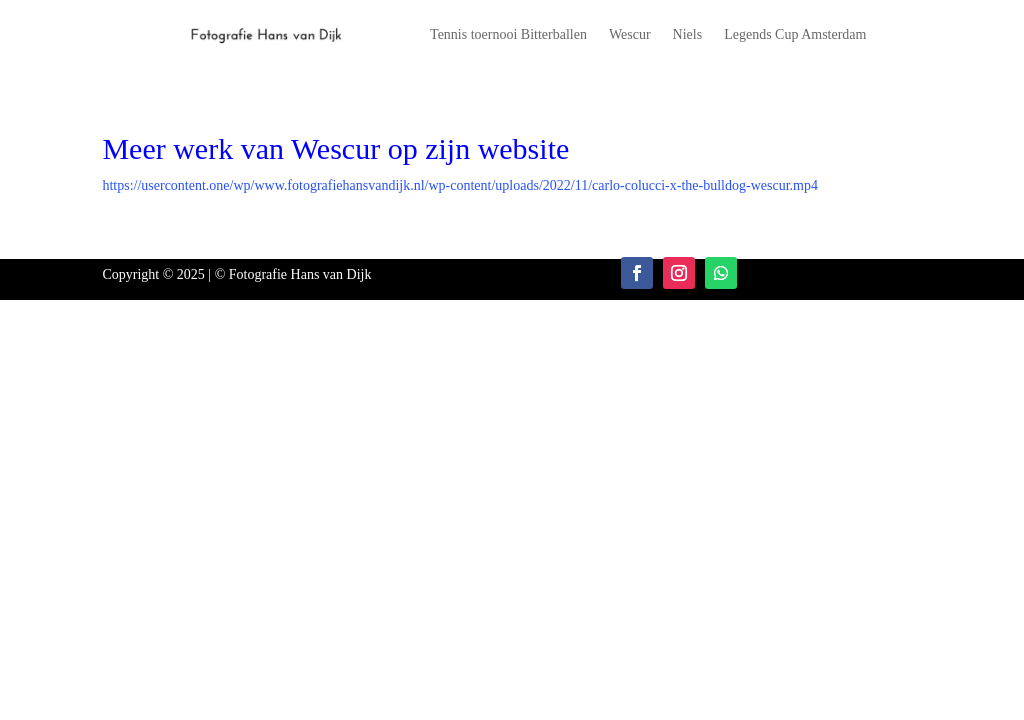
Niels (688, 35)
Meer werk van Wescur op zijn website (335, 148)
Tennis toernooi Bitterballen (508, 35)
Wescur (630, 35)
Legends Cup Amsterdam (795, 35)
